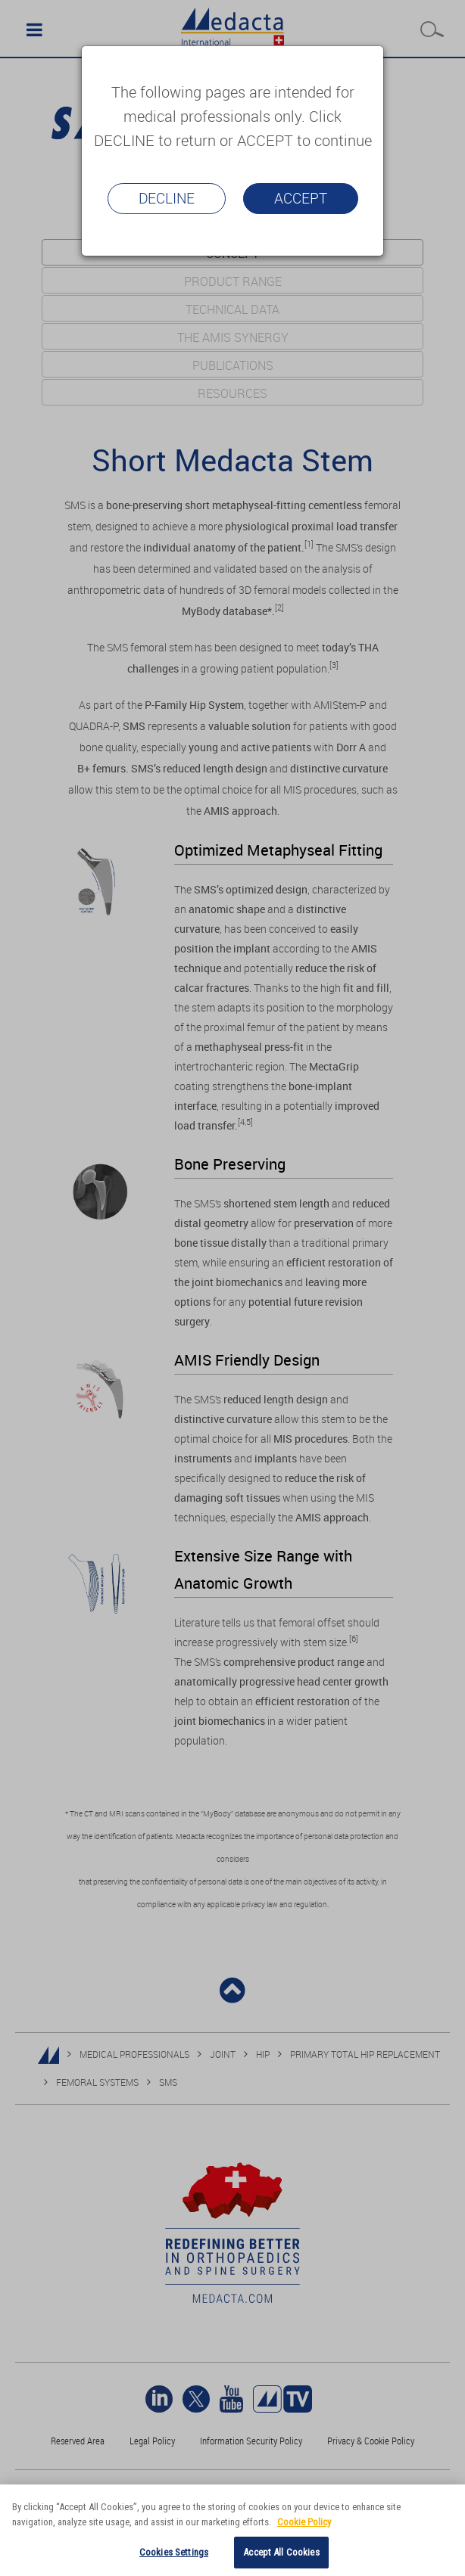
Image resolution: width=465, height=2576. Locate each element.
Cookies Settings (173, 2552)
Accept (300, 198)
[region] (232, 2530)
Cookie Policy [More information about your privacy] (304, 2522)
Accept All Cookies (281, 2552)
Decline (167, 198)
